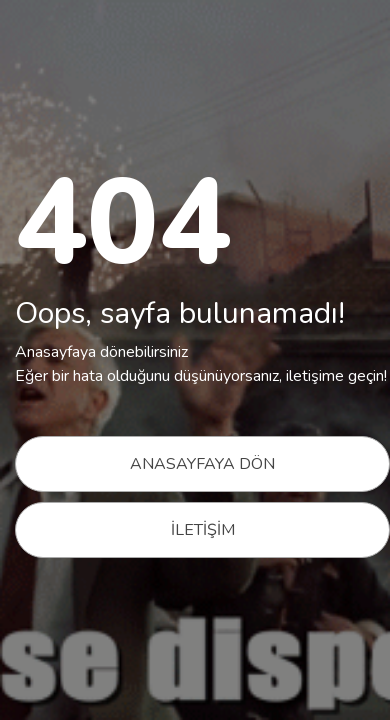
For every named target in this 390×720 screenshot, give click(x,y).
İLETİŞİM (203, 530)
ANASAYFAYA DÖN (202, 464)
